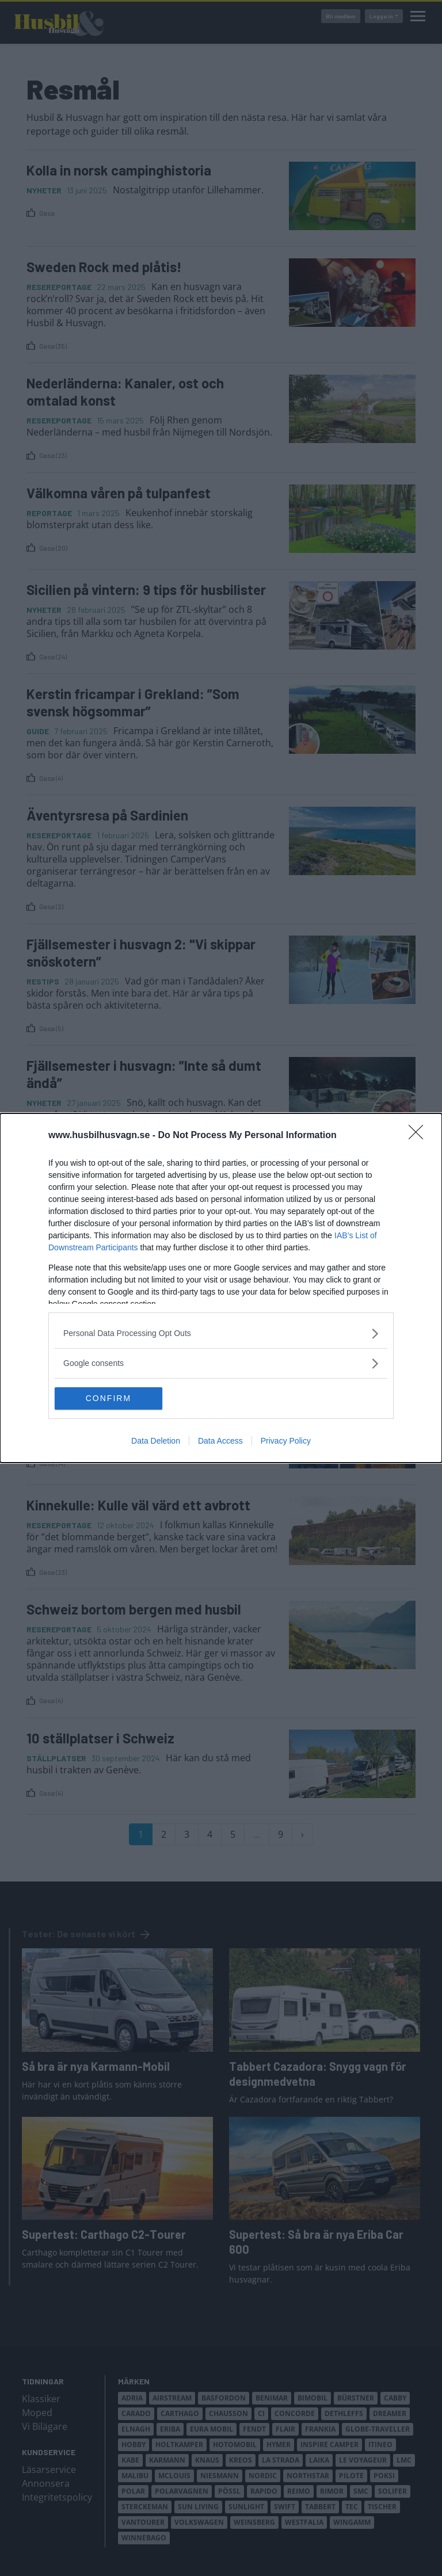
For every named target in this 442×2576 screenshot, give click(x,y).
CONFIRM (109, 1398)
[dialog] (221, 1288)
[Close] (419, 1136)
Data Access (220, 1441)
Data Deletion (155, 1441)
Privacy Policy (286, 1441)
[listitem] (221, 1333)
